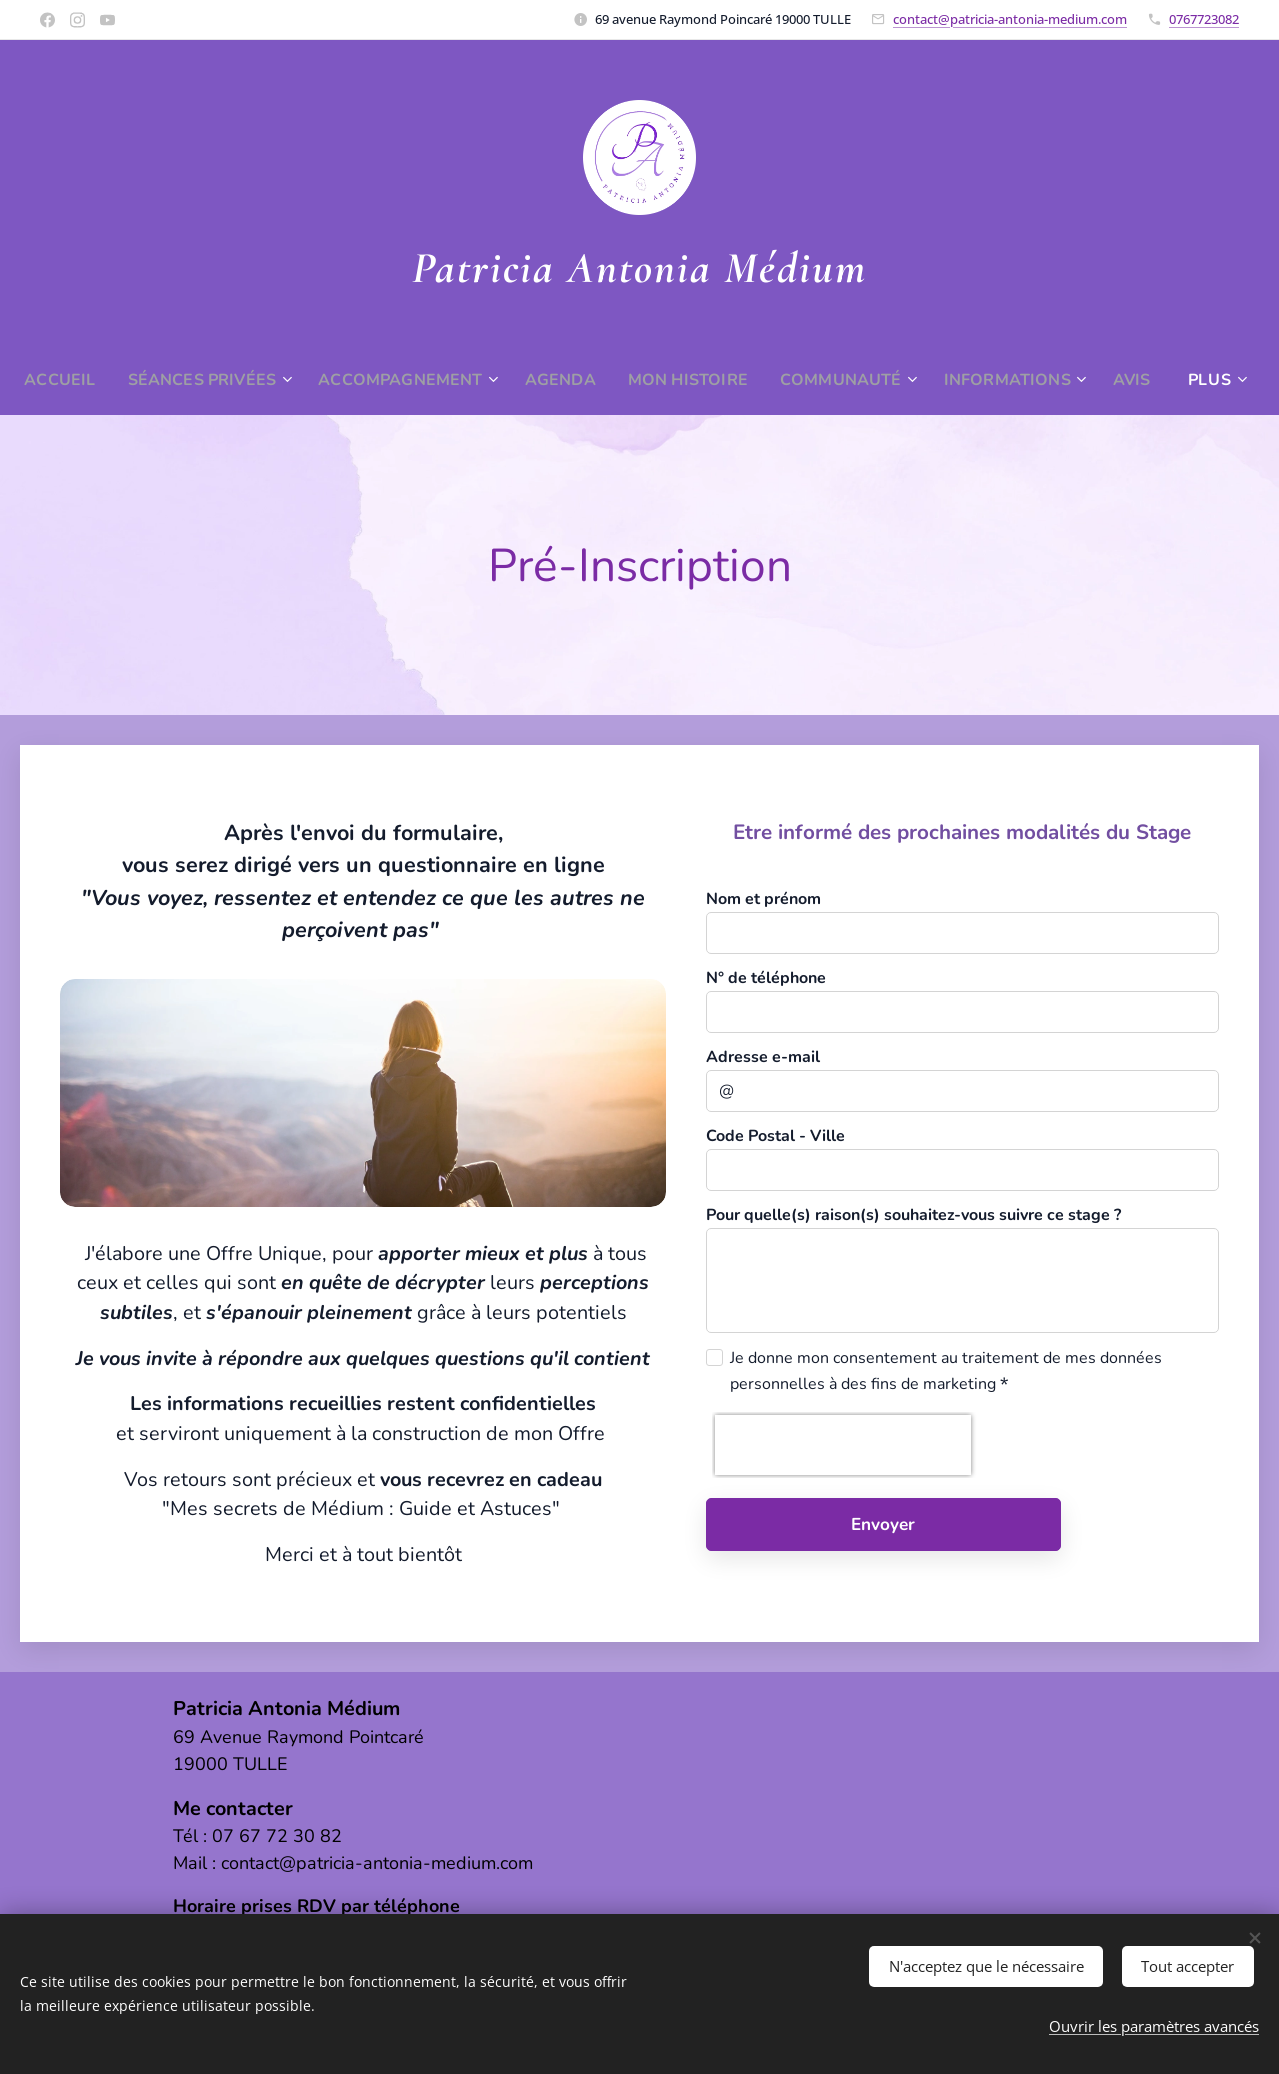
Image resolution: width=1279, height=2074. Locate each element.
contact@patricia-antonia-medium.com (1010, 19)
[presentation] (843, 1445)
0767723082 (1204, 19)
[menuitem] (81, 380)
